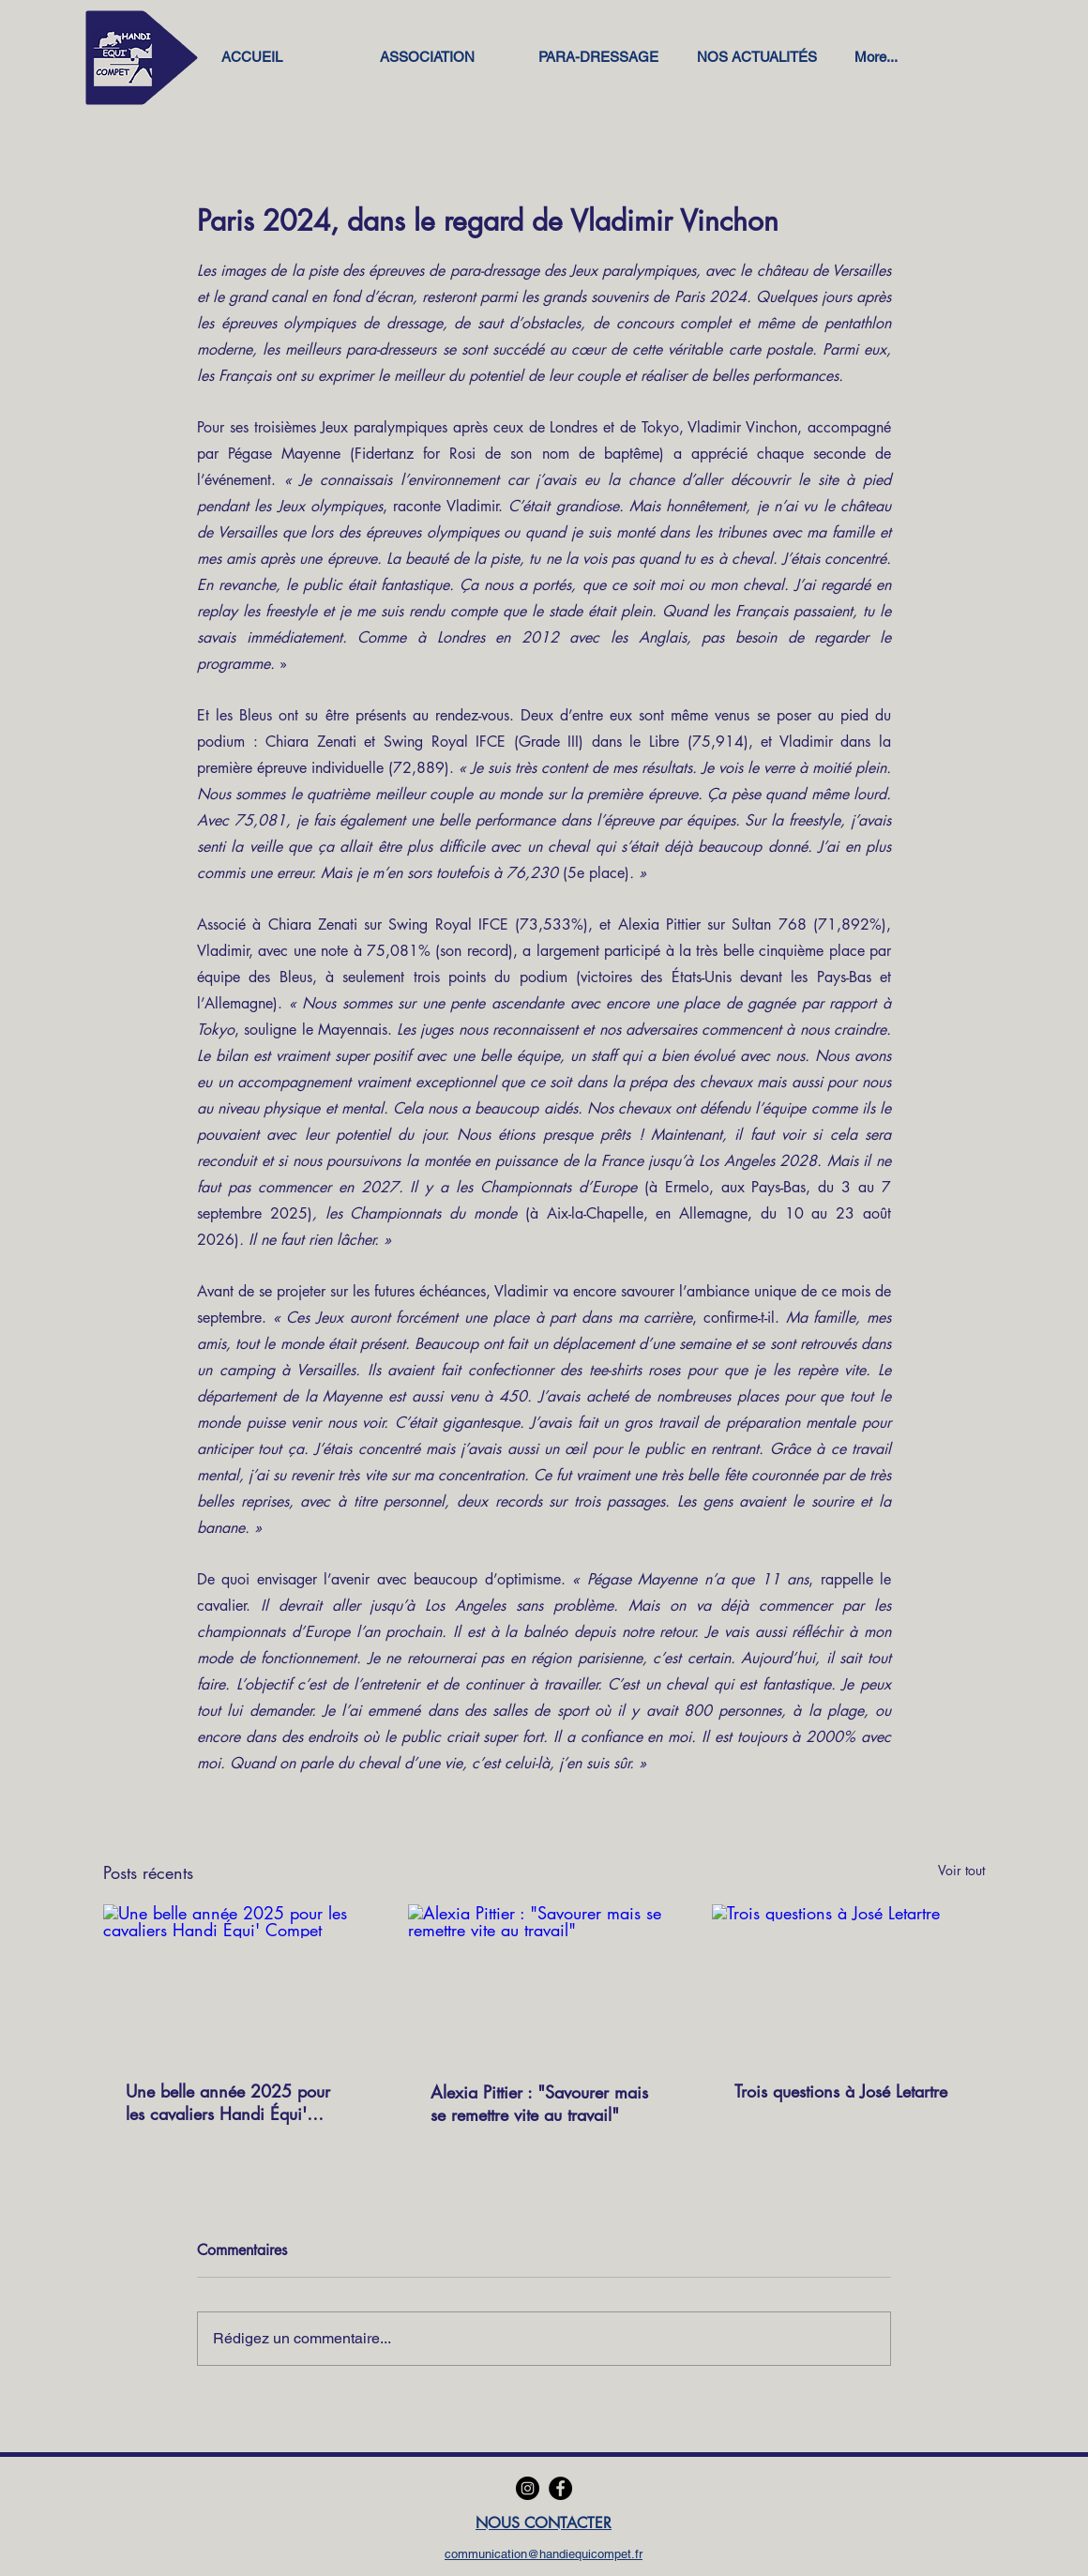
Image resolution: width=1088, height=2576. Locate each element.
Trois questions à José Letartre (840, 2091)
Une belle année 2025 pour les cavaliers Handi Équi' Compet (228, 2102)
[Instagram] (527, 2488)
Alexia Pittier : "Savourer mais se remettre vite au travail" (539, 2103)
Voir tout (961, 1870)
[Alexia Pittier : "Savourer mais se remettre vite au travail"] (544, 1981)
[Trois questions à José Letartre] (848, 1980)
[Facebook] (560, 2488)
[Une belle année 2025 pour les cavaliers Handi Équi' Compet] (239, 1980)
